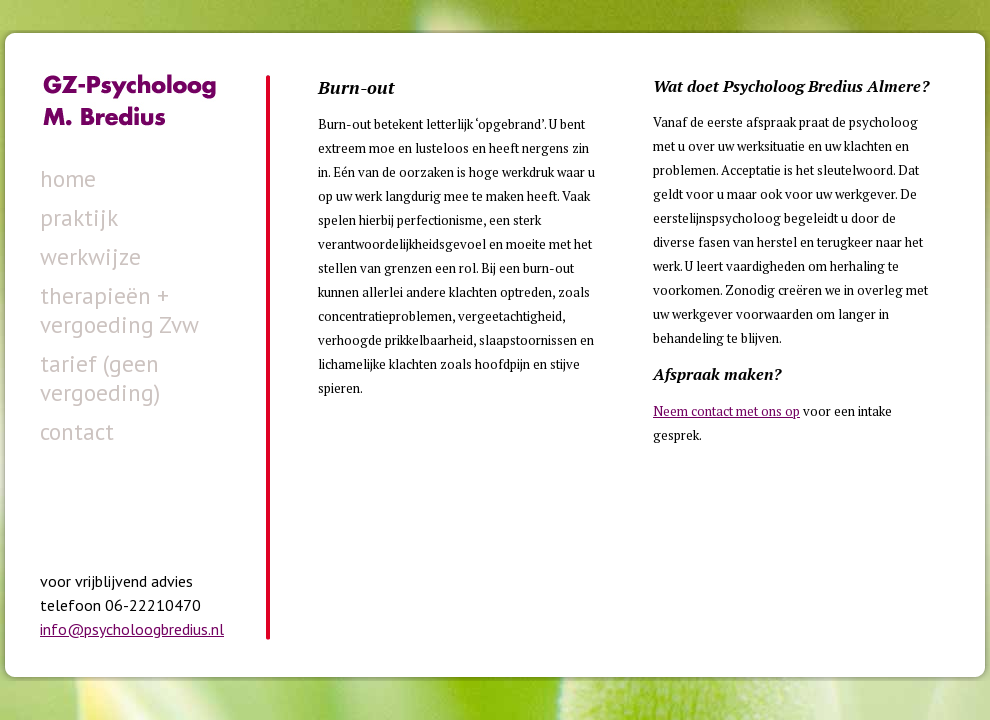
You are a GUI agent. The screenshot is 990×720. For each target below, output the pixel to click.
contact (77, 431)
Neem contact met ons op (726, 411)
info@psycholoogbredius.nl (132, 629)
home (68, 178)
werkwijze (90, 256)
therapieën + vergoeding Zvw (119, 310)
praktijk (79, 217)
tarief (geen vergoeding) (100, 378)
